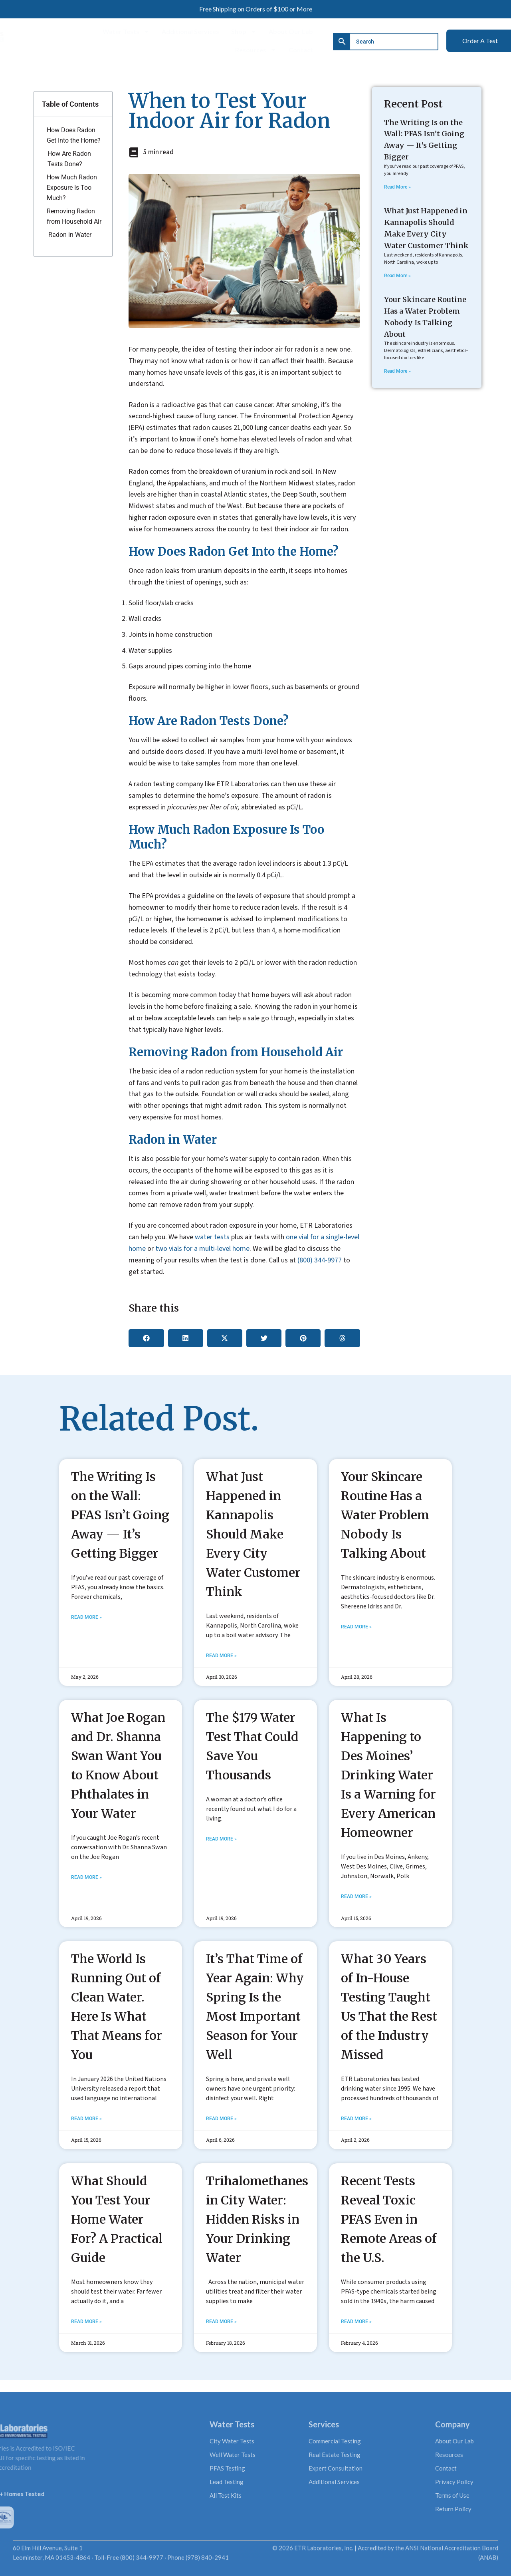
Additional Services (190, 31)
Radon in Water (69, 235)
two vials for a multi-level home (202, 1249)
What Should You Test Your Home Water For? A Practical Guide (116, 2219)
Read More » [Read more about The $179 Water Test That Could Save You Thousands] (221, 1839)
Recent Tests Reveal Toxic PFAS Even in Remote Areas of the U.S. (389, 2219)
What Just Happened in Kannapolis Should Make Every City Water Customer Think (253, 1534)
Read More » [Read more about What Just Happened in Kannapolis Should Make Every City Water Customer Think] (397, 275)
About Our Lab (291, 31)
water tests (212, 1237)
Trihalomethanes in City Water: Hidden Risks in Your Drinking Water (257, 2219)
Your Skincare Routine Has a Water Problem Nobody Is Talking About (385, 1515)
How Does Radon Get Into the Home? (74, 135)
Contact (301, 50)
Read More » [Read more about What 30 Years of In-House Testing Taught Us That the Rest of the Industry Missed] (356, 2118)
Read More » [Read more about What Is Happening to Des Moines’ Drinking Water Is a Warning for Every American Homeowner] (356, 1896)
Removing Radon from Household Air (74, 216)
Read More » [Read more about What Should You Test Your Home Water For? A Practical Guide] (86, 2321)
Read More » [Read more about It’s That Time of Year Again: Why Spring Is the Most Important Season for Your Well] (221, 2118)
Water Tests (126, 31)
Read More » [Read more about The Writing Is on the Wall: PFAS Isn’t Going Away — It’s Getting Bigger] (397, 187)
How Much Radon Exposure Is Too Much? (72, 187)
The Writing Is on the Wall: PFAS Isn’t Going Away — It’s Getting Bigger (120, 1515)
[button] (146, 1338)
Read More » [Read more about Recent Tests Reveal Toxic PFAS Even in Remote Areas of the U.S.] (356, 2321)
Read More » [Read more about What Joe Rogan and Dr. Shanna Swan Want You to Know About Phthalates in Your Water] (86, 1877)
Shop (244, 31)
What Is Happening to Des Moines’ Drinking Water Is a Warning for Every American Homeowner (388, 1775)
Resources (256, 50)
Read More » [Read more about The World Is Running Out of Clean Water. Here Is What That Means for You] (86, 2118)
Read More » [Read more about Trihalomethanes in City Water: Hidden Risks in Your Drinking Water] (221, 2321)
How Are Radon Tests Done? (69, 159)
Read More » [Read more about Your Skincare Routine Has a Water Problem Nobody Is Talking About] (397, 371)
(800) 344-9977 (319, 1260)
